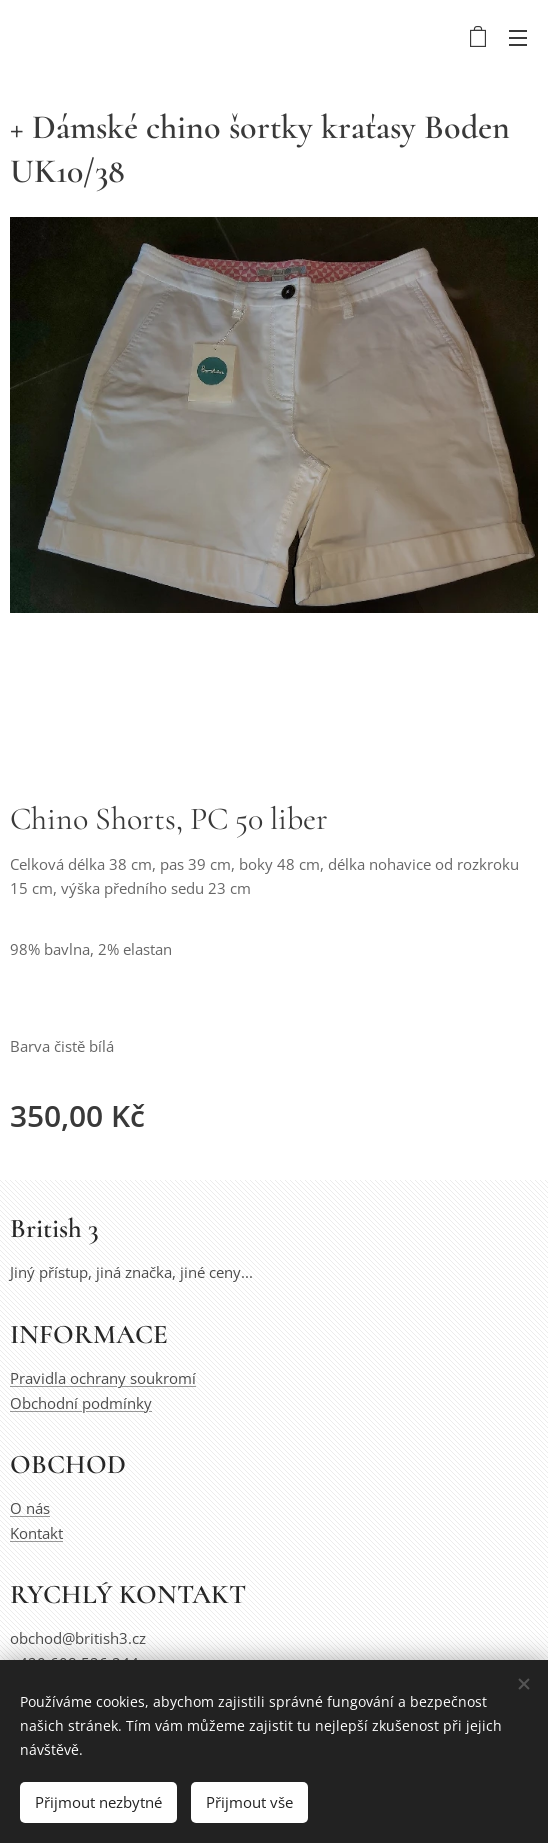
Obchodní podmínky (81, 1403)
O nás (30, 1509)
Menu (518, 38)
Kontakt (36, 1533)
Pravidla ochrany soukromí (103, 1379)
